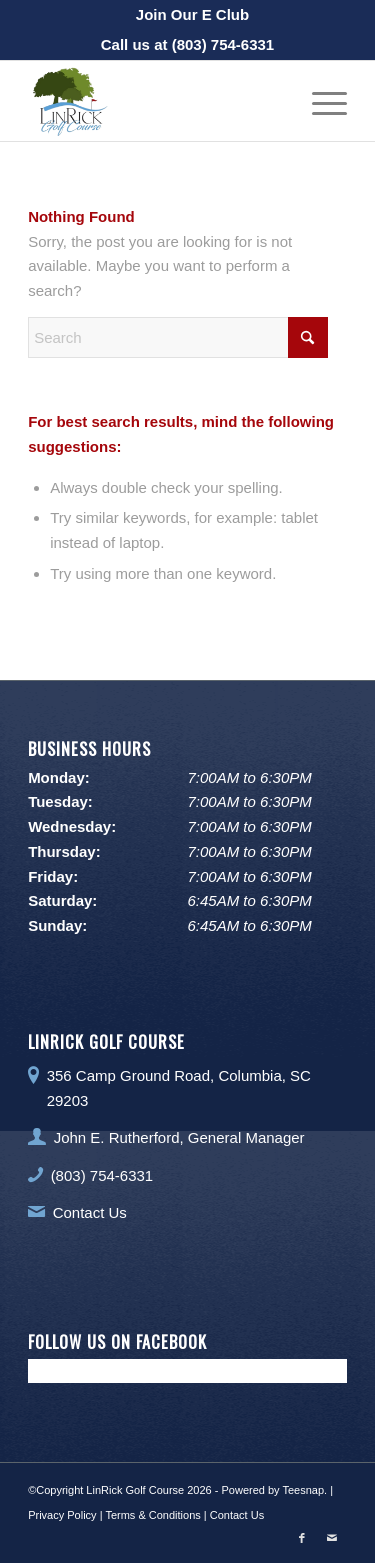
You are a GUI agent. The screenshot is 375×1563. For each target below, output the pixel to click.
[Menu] (319, 101)
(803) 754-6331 (223, 44)
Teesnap (303, 1490)
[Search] (178, 337)
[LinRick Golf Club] (155, 101)
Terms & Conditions (152, 1515)
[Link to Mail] (332, 1538)
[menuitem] (192, 15)
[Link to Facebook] (302, 1538)
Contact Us (90, 1212)
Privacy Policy (62, 1515)
